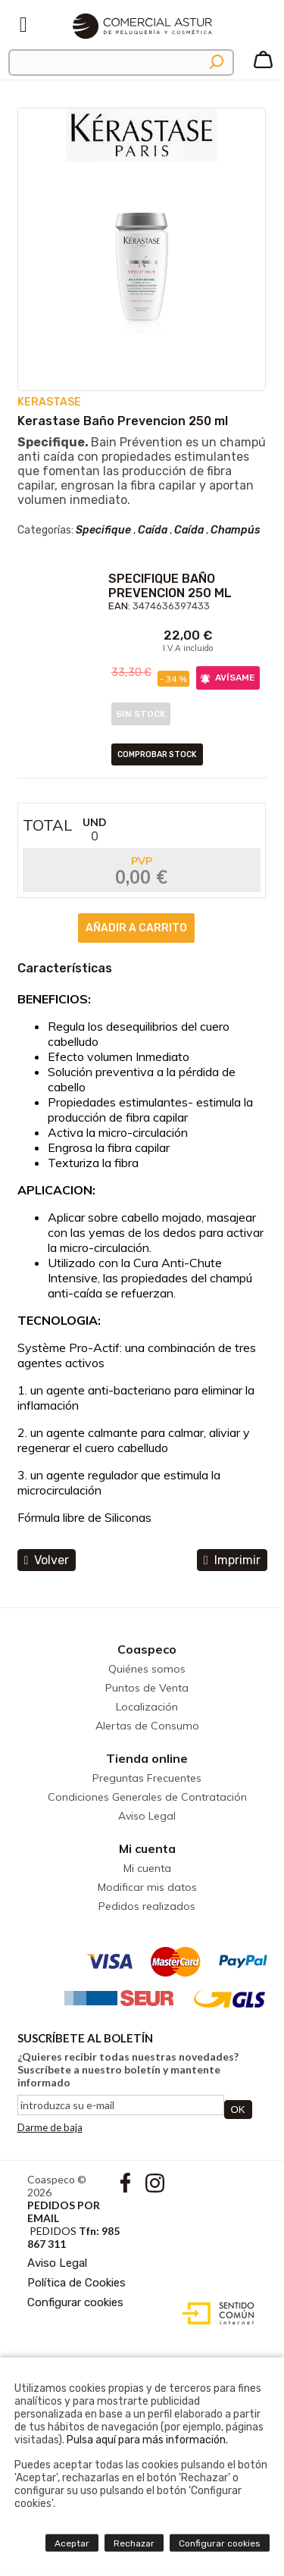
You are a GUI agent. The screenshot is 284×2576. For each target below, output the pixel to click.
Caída (152, 530)
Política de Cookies (76, 2283)
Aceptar (72, 2543)
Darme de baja (50, 2127)
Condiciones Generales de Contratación (147, 1797)
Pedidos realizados (146, 1906)
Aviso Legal (147, 1816)
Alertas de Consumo (147, 1725)
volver (47, 1560)
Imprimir (232, 1560)
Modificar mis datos (147, 1887)
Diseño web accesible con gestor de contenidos (214, 2313)
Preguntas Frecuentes (146, 1778)
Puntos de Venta (147, 1688)
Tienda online (147, 1758)
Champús (235, 530)
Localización (147, 1707)
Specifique (103, 530)
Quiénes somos (147, 1669)
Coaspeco (146, 1649)
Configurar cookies (75, 2302)
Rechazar (134, 2543)
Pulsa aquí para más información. (147, 2440)
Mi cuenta (147, 1848)
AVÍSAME (228, 677)
